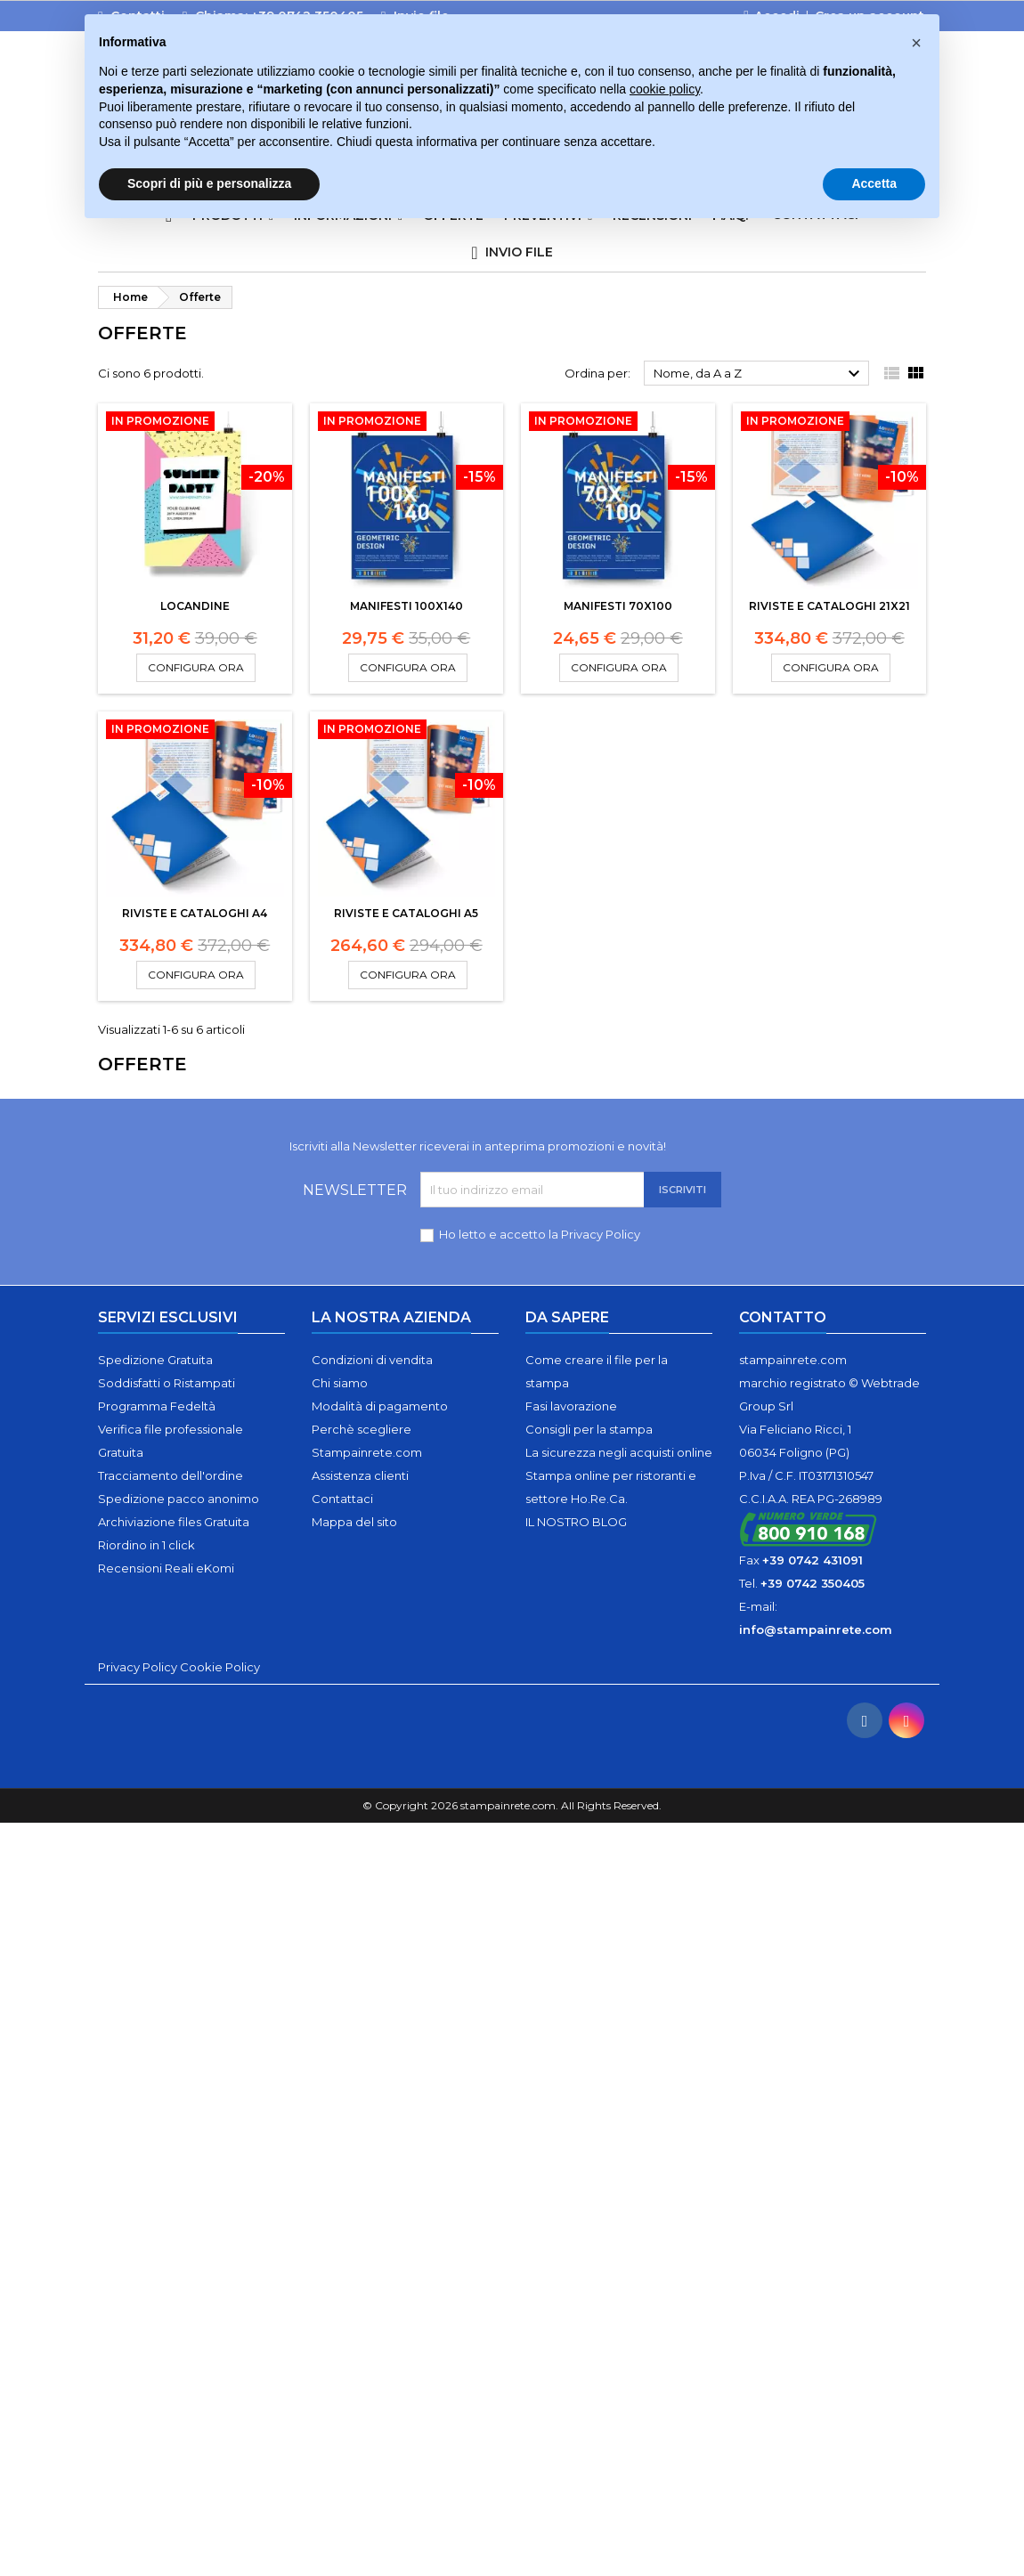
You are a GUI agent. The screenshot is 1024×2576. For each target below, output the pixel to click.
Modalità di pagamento (380, 1406)
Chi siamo (340, 1383)
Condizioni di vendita (372, 1360)
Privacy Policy (600, 1234)
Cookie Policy (220, 1667)
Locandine (195, 606)
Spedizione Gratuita (155, 1360)
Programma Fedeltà (156, 1406)
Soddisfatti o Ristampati (166, 1383)
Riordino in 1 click (146, 1545)
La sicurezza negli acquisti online (618, 1452)
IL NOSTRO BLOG (576, 1522)
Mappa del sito (354, 1522)
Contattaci (342, 1498)
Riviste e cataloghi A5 (406, 913)
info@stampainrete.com (815, 1629)
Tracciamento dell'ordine (170, 1475)
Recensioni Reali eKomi (166, 1568)
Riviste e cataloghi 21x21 (829, 606)
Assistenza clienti (360, 1475)
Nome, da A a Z (759, 374)
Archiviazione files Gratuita (173, 1522)
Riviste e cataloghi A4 (194, 913)
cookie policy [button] (665, 89)
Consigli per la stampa (589, 1429)
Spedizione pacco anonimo (178, 1498)
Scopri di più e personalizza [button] (209, 183)
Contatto (782, 1317)
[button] (916, 42)
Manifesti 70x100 (618, 606)
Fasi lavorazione (571, 1406)
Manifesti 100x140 (406, 606)
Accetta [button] (874, 183)
